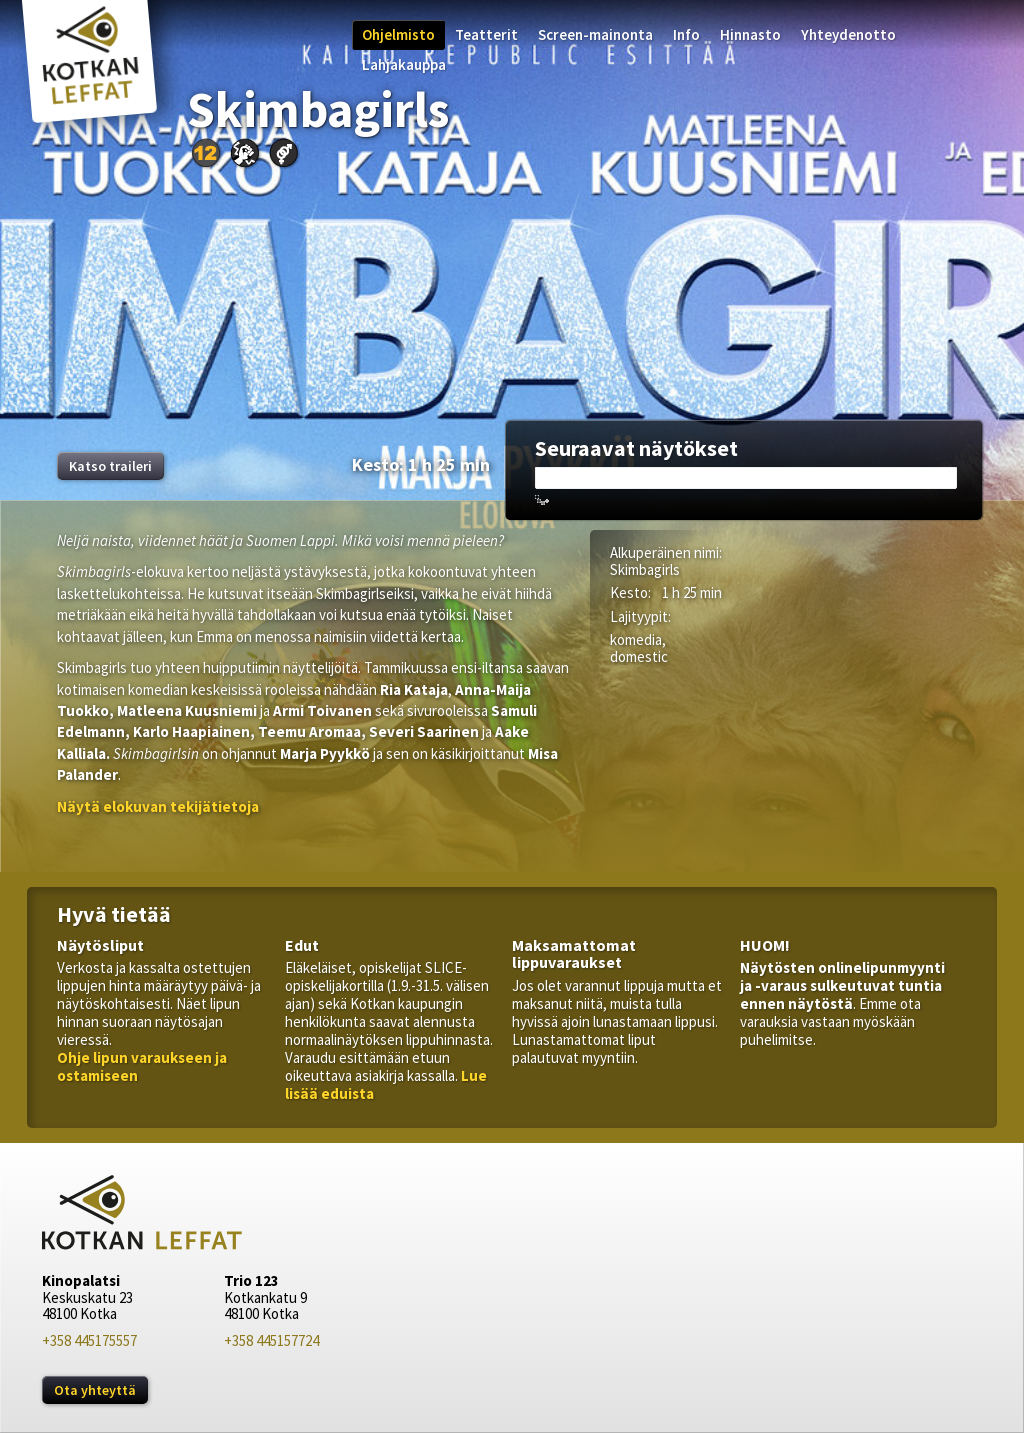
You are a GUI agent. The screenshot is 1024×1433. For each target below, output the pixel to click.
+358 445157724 (271, 1340)
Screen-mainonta (595, 34)
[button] (158, 806)
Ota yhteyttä (95, 1390)
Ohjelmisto (398, 34)
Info (686, 34)
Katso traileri (110, 466)
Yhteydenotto (848, 34)
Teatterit (486, 34)
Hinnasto (750, 34)
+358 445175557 (89, 1340)
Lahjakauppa (404, 64)
